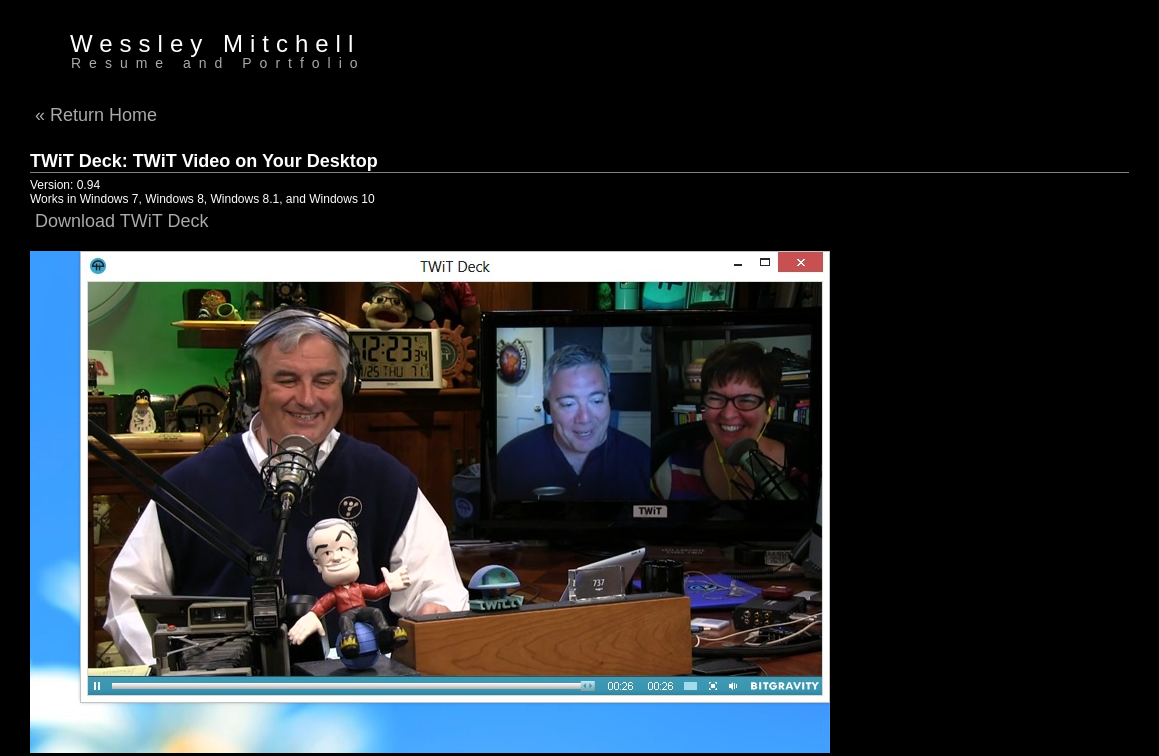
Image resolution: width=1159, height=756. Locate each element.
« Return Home (96, 115)
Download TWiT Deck (121, 221)
